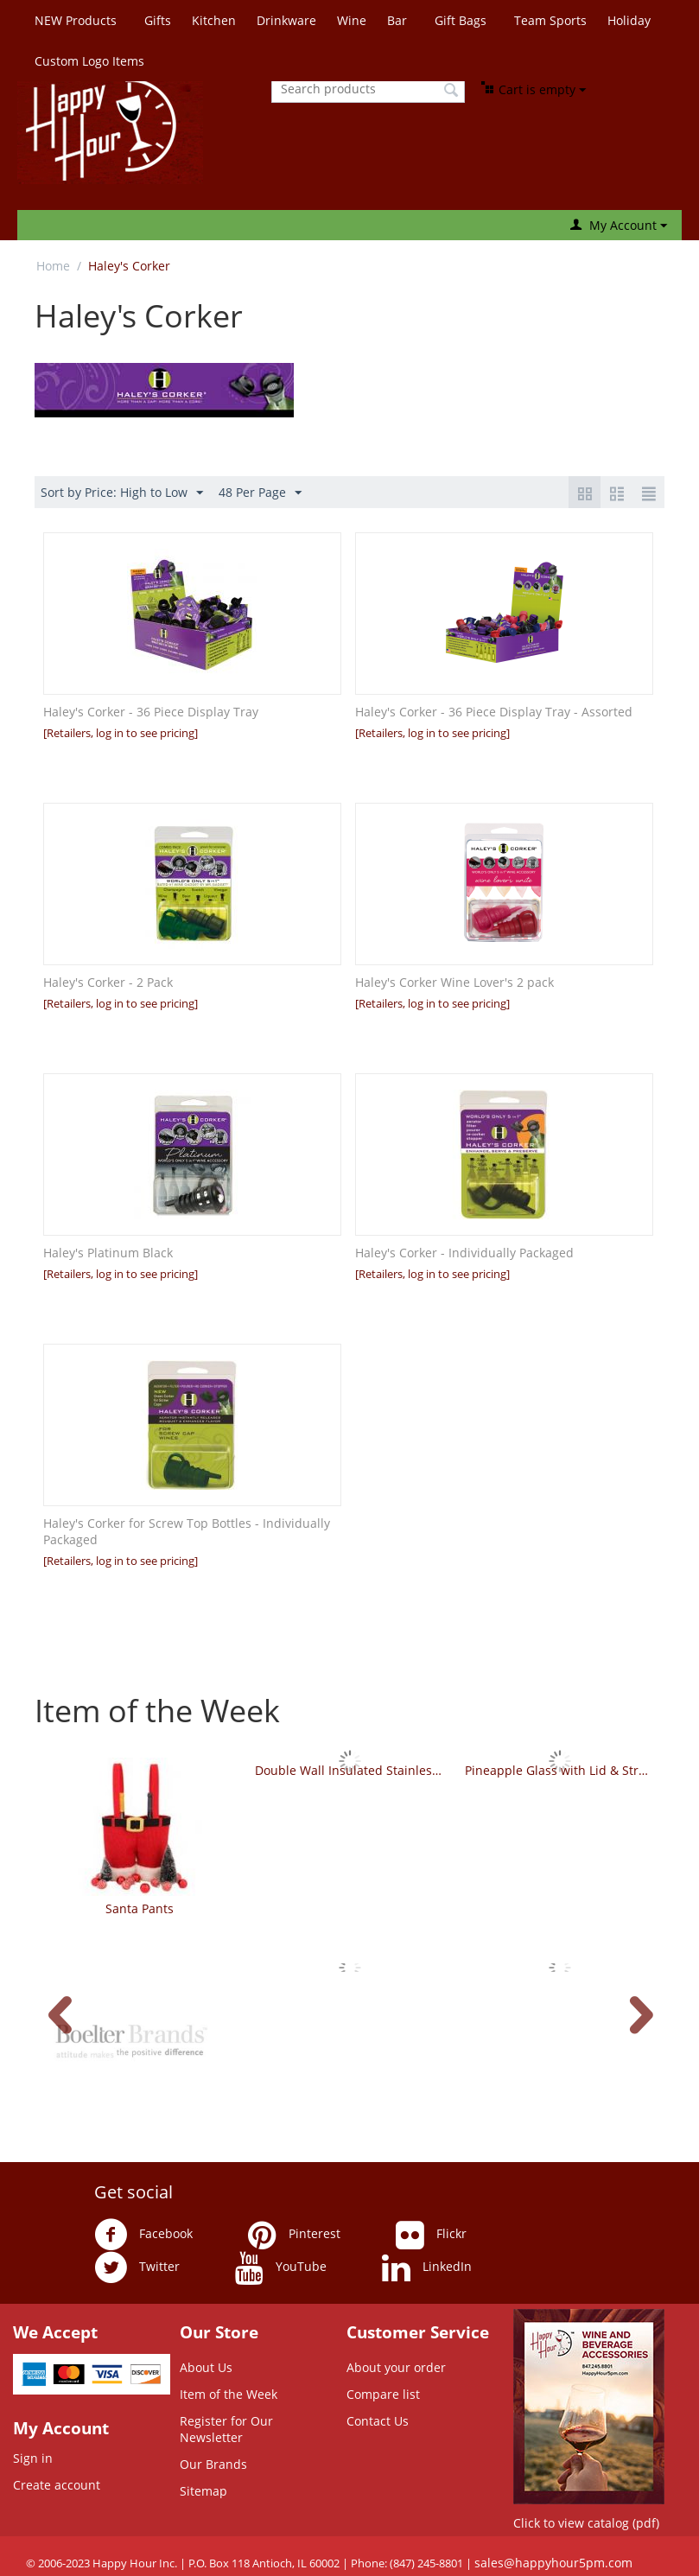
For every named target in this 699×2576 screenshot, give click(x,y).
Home (53, 266)
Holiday (629, 20)
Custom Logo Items (89, 61)
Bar (397, 20)
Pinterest (294, 2234)
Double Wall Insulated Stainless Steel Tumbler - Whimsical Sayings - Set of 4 (349, 1770)
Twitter (137, 2267)
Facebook (143, 2234)
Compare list (383, 2394)
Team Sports (550, 20)
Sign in (33, 2458)
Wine (351, 20)
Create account (56, 2485)
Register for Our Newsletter (226, 2429)
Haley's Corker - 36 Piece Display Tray (150, 711)
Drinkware (286, 20)
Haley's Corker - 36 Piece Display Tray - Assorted (493, 711)
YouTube (281, 2267)
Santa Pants (139, 1908)
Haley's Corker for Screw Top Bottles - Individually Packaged (186, 1531)
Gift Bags (460, 20)
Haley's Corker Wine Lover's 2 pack (454, 982)
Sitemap (203, 2491)
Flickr (431, 2234)
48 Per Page (260, 493)
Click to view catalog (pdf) (586, 2523)
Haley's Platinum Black (108, 1252)
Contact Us (377, 2421)
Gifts (157, 20)
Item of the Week (228, 2394)
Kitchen (214, 20)
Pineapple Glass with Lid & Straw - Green (559, 1770)
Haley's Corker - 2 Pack (108, 982)
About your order (396, 2367)
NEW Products (76, 20)
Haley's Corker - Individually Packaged (464, 1252)
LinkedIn (427, 2267)
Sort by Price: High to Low (122, 493)
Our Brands (213, 2464)
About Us (206, 2367)
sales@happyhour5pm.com (553, 2562)
